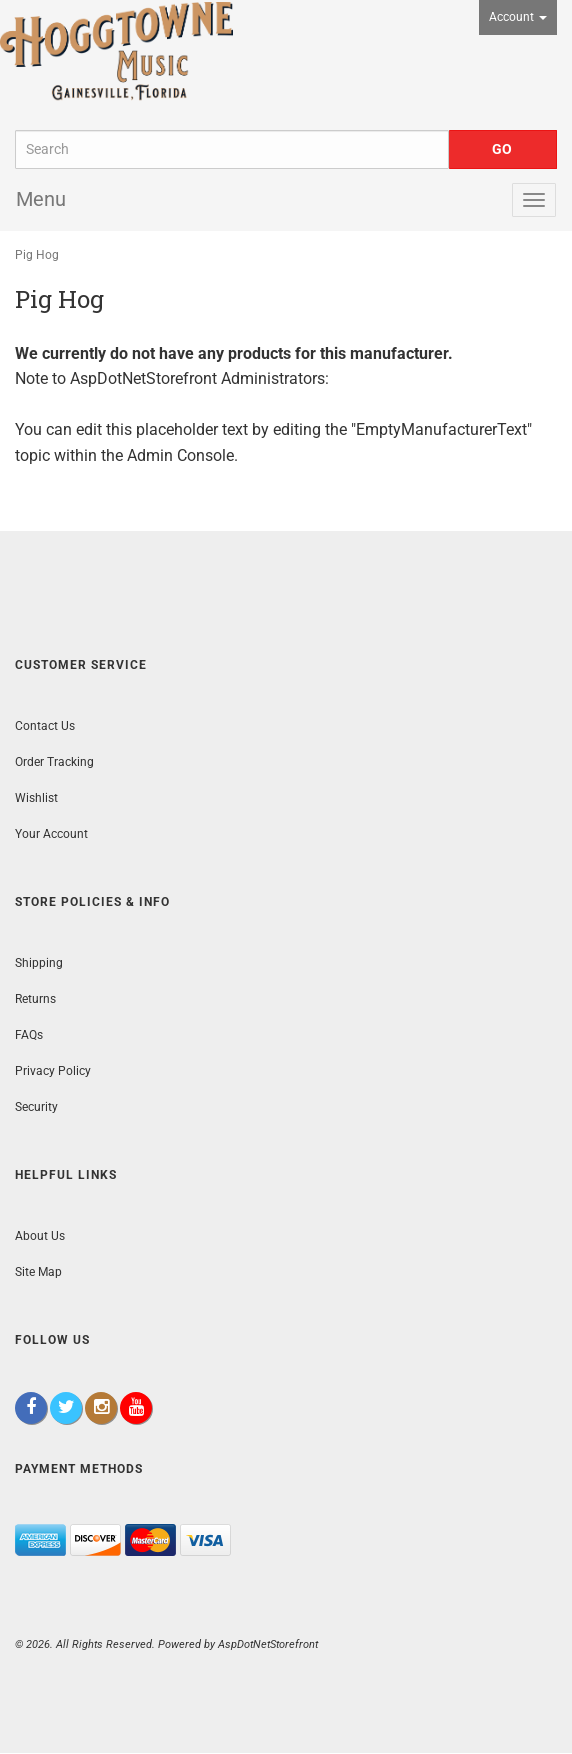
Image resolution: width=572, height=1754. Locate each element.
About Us (40, 1236)
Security (36, 1107)
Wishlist (36, 798)
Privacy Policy (53, 1071)
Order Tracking (54, 762)
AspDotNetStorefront (143, 378)
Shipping (39, 963)
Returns (35, 999)
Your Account (51, 834)
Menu (41, 199)
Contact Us (45, 726)
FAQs (29, 1035)
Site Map (38, 1272)
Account (518, 17)
